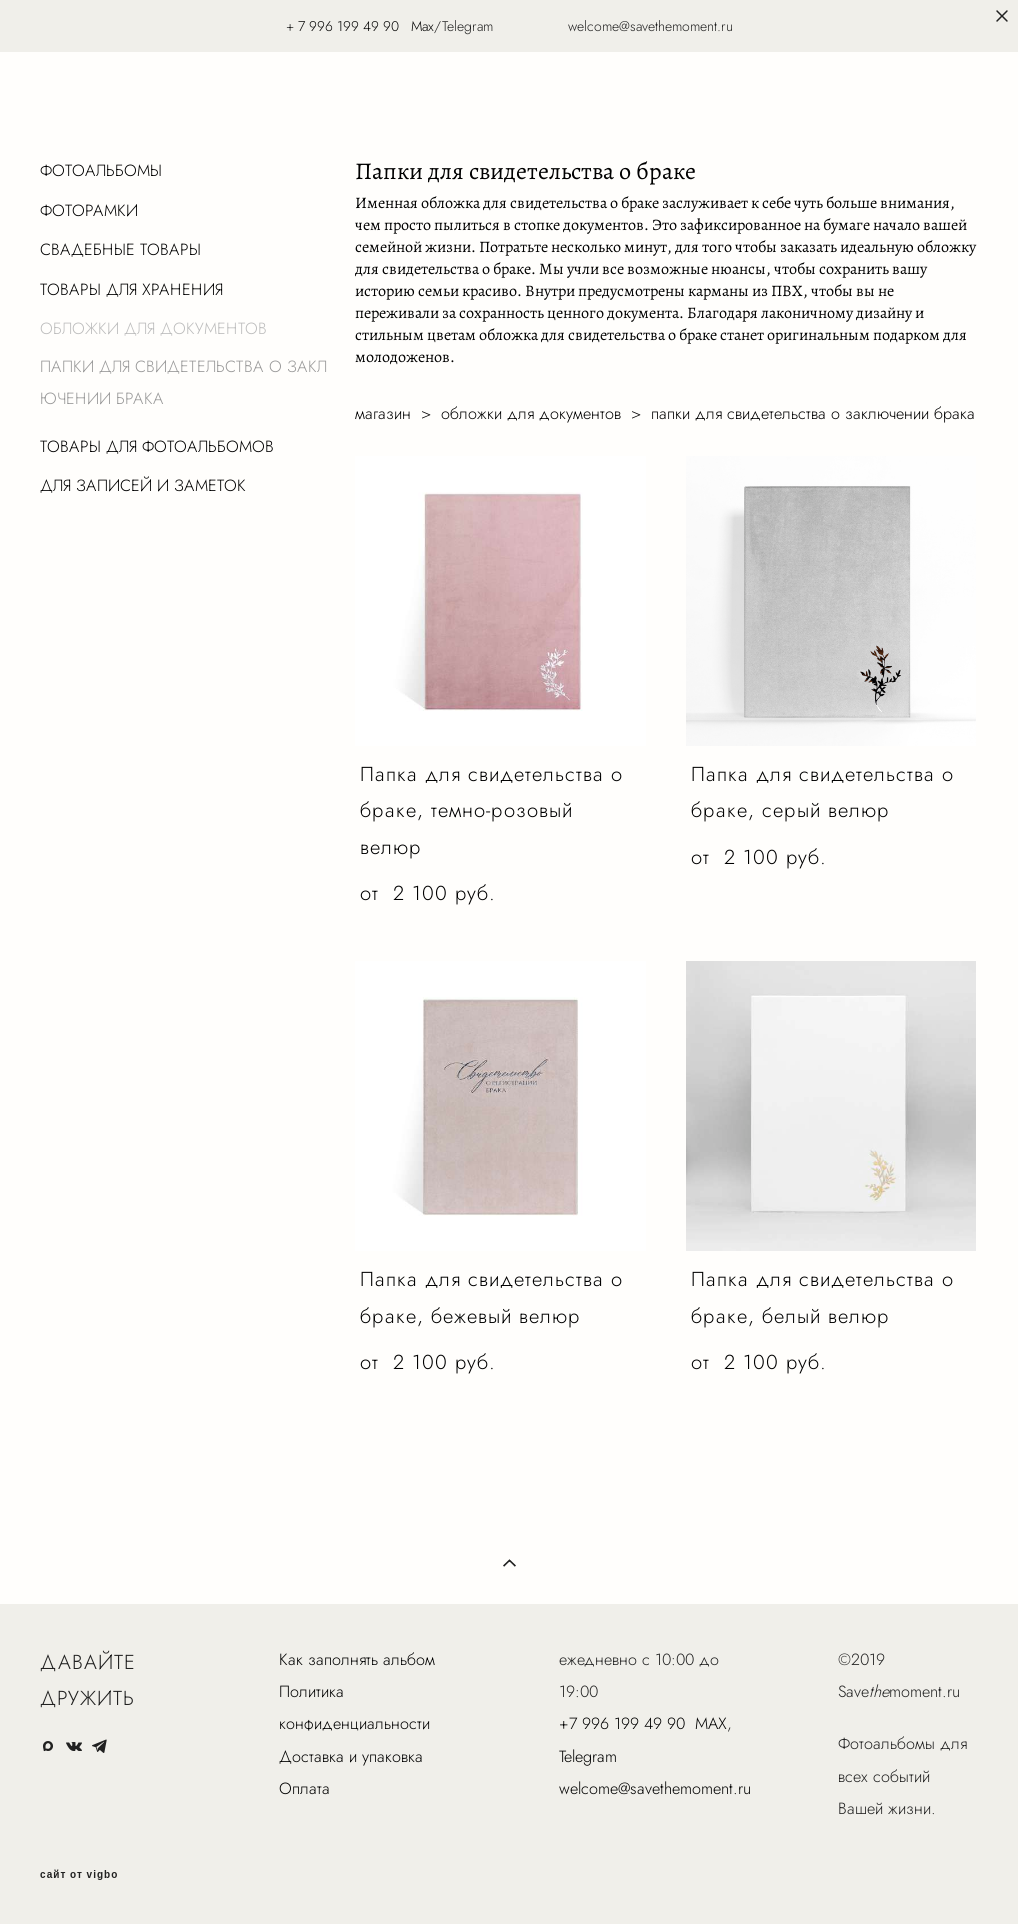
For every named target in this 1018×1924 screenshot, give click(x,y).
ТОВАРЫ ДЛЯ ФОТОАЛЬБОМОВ (157, 446)
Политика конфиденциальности (354, 1707)
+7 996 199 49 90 (622, 1723)
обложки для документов (531, 413)
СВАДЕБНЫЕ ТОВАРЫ (120, 249)
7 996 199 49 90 (348, 26)
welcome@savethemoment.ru (655, 1788)
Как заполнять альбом (357, 1659)
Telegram (588, 1756)
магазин (383, 413)
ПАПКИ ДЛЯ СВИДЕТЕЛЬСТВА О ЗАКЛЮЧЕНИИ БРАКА (183, 382)
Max (422, 26)
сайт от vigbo (79, 1875)
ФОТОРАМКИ (89, 210)
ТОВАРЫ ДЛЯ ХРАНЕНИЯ (131, 289)
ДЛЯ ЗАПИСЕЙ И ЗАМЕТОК (143, 485)
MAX (711, 1723)
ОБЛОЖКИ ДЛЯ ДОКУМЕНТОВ (153, 328)
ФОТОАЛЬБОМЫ (101, 170)
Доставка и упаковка (351, 1756)
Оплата (304, 1788)
